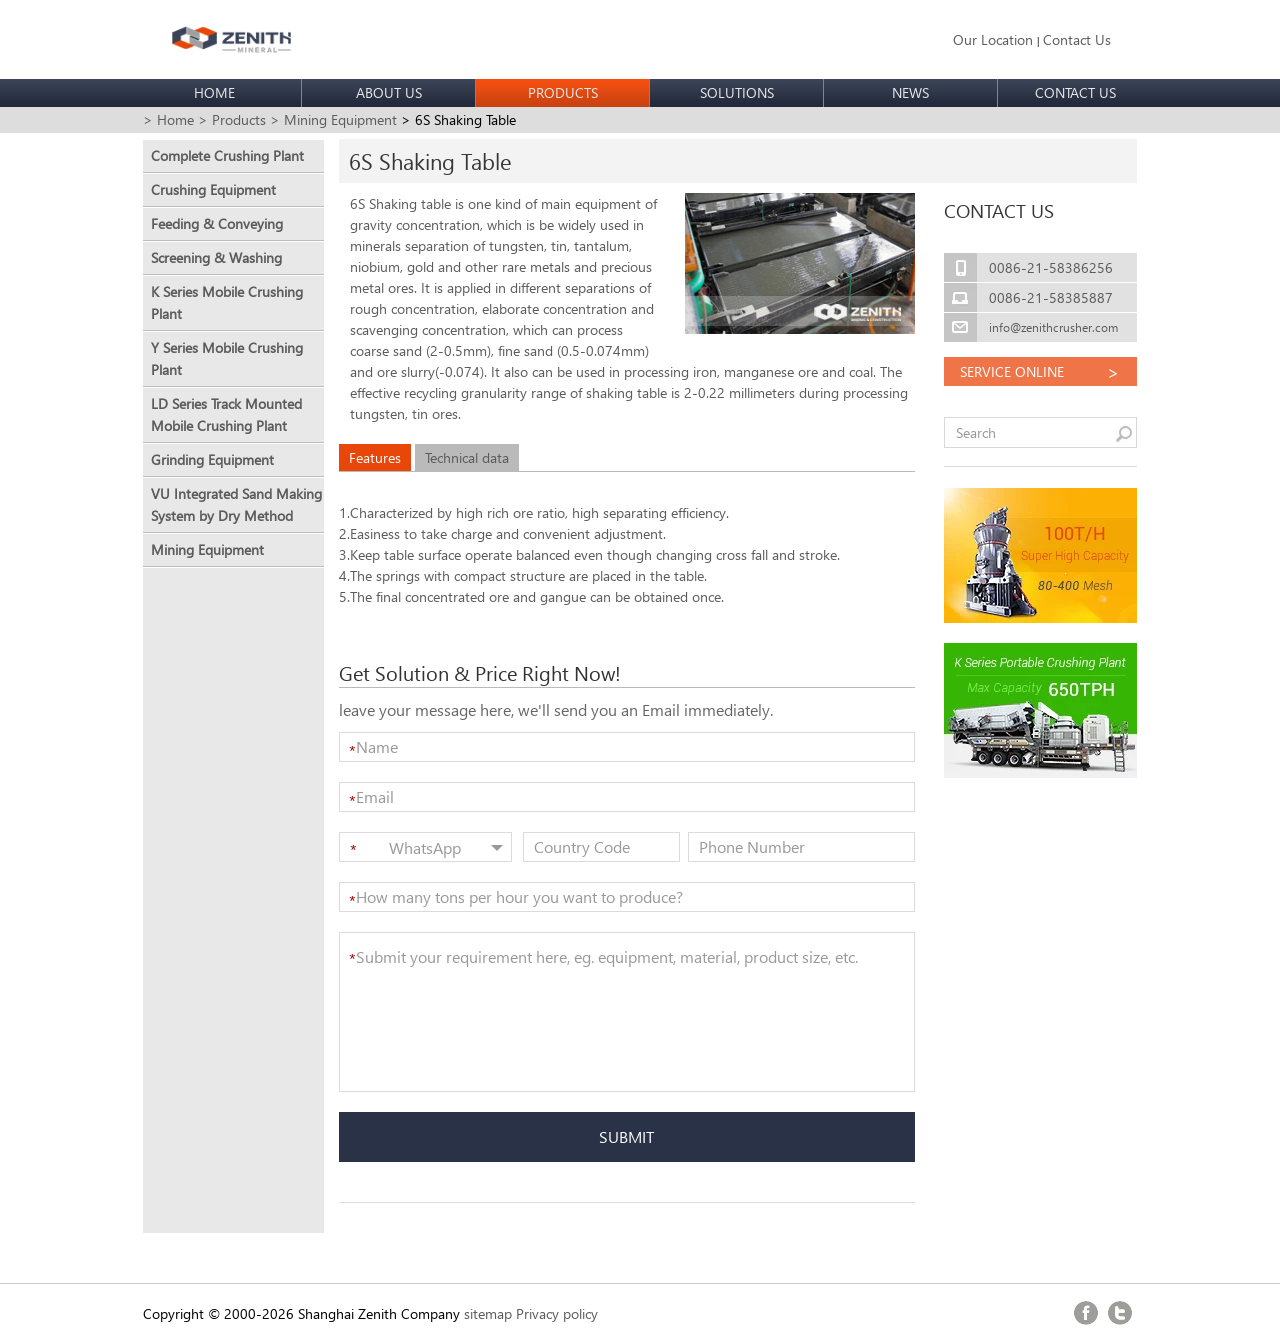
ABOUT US (389, 92)
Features (375, 457)
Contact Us (1077, 39)
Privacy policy (557, 1313)
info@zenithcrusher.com (1053, 327)
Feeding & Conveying (217, 223)
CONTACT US (1075, 92)
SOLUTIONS (737, 92)
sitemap (488, 1313)
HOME (214, 92)
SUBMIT (626, 1136)
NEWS (910, 92)
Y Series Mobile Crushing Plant (227, 358)
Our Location (993, 39)
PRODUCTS (563, 92)
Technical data (467, 457)
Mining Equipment (207, 549)
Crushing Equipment (213, 189)
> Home (168, 119)
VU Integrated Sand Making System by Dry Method (236, 504)
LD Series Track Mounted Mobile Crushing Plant (226, 414)
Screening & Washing (216, 257)
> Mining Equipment (333, 119)
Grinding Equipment (212, 459)
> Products (232, 119)
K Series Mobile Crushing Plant (227, 302)
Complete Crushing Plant (227, 155)
